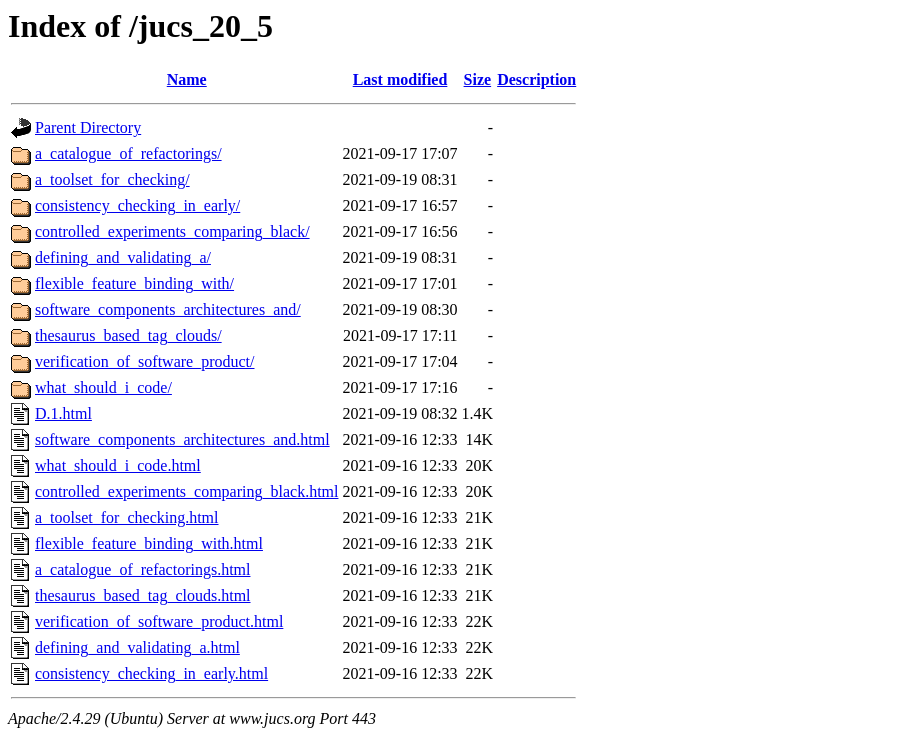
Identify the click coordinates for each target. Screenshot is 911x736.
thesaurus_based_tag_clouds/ (128, 335)
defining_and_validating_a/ (123, 257)
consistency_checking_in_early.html (151, 673)
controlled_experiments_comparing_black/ (172, 231)
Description (536, 79)
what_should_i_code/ (103, 387)
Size (478, 79)
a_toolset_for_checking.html (127, 517)
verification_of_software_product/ (144, 361)
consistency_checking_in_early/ (137, 205)
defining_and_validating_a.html (137, 647)
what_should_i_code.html (118, 465)
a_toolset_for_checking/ (112, 179)
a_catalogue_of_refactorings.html (142, 569)
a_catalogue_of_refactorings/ (128, 153)
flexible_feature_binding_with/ (134, 283)
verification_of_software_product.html (159, 621)
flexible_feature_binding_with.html (149, 543)
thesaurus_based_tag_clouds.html (143, 595)
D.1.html (63, 413)
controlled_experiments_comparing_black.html (186, 491)
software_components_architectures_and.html (182, 439)
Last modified (400, 79)
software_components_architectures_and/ (168, 309)
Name (187, 79)
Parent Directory (88, 127)
